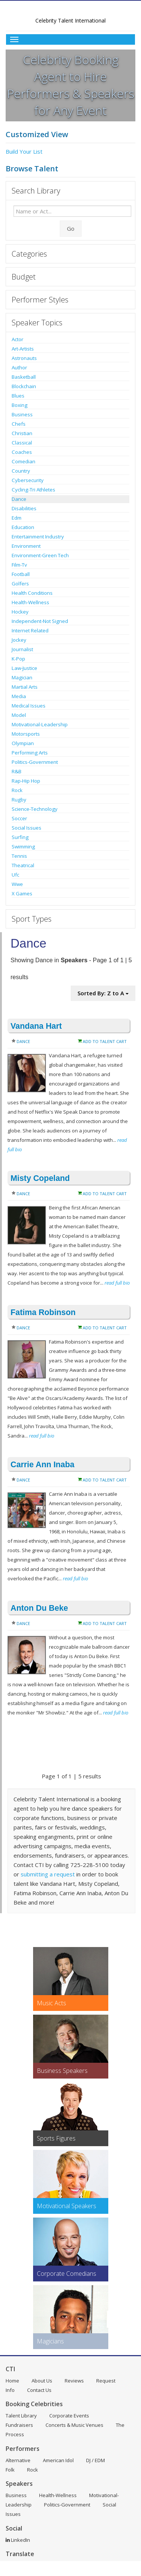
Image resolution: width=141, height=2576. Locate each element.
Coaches (22, 452)
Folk (10, 2469)
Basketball (24, 377)
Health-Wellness (30, 602)
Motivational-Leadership (40, 724)
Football (21, 574)
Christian (22, 433)
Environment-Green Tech (40, 555)
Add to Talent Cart (105, 1041)
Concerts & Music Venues (74, 2425)
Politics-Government (35, 762)
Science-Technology (35, 809)
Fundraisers (19, 2425)
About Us (42, 2380)
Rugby (19, 799)
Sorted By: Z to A (103, 993)
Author (19, 367)
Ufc (15, 875)
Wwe (17, 884)
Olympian (23, 743)
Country (21, 471)
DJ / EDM (95, 2460)
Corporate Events (69, 2415)
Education (23, 527)
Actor (17, 339)
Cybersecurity (28, 480)
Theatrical (23, 865)
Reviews (74, 2380)
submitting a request (48, 1874)
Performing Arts (30, 752)
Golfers (20, 583)
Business (22, 414)
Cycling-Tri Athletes (33, 489)
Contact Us (39, 2390)
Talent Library (21, 2415)
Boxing (19, 405)
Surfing (20, 837)
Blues (18, 396)
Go (70, 228)
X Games (22, 893)
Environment (26, 546)
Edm (16, 518)
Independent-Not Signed (40, 621)
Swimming (23, 846)
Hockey (20, 612)
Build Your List (24, 151)
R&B (16, 771)
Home (12, 2380)
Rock (17, 790)
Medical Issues (28, 705)
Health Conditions (32, 593)
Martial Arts (25, 687)
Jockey (19, 640)
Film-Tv (19, 565)
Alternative (18, 2460)
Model (19, 715)
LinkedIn (18, 2540)
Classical (22, 442)
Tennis (19, 856)
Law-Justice (24, 668)
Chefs (19, 424)
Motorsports (26, 734)
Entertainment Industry (38, 536)
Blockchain (24, 386)
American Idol (58, 2460)
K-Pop (18, 659)
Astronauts (24, 358)
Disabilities (24, 508)
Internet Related (30, 630)
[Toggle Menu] (70, 39)
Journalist (22, 649)
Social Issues (26, 828)
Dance (19, 499)
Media (19, 696)
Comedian (23, 461)
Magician (22, 677)
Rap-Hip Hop (26, 781)
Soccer (19, 818)
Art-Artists (23, 349)
